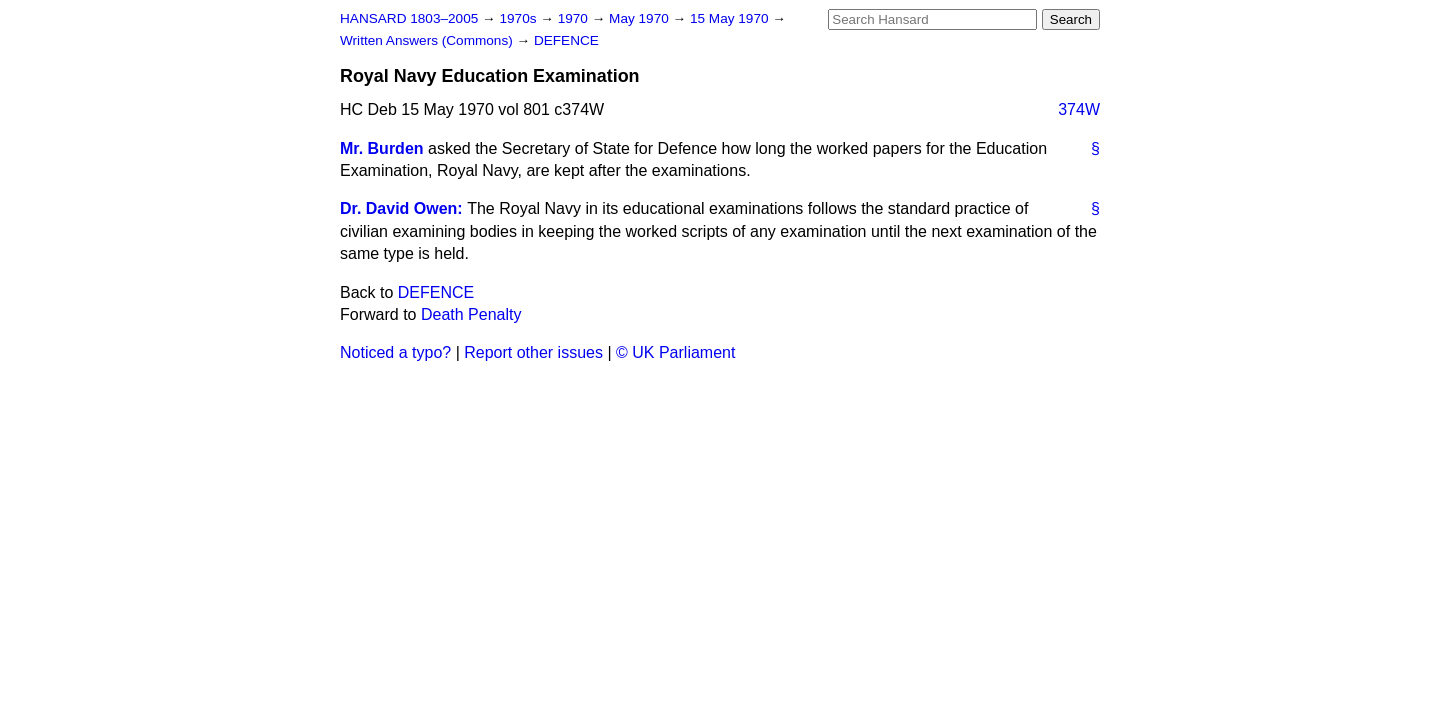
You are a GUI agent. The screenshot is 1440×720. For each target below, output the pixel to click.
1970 (575, 18)
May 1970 (640, 18)
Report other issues (533, 352)
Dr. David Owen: (401, 208)
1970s (519, 18)
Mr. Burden (382, 148)
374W (1079, 109)
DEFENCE (566, 40)
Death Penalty (471, 314)
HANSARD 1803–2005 (409, 18)
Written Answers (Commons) (428, 40)
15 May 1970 (731, 18)
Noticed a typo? (395, 352)
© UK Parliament (675, 352)
